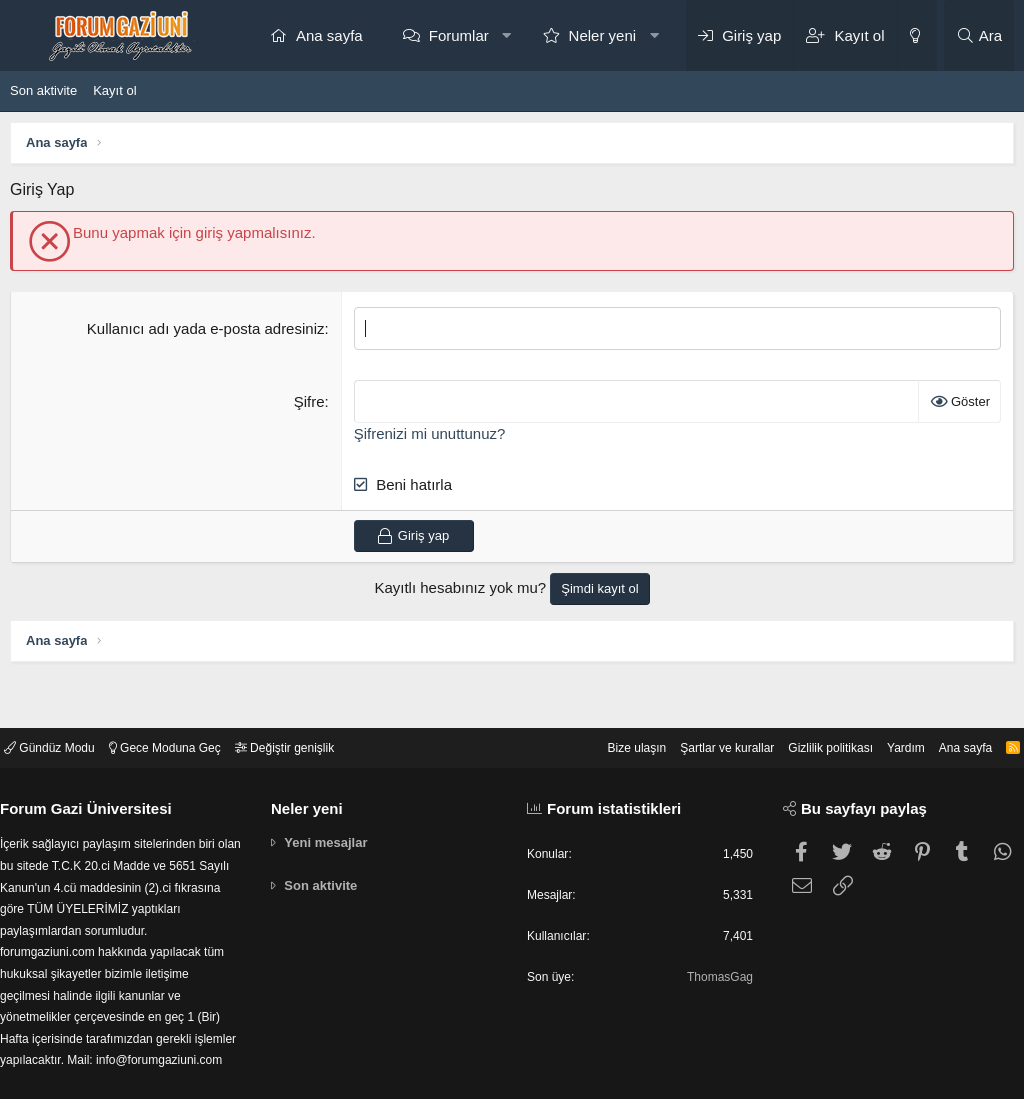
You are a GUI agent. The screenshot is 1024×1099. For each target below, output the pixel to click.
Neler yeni (603, 35)
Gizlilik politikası (807, 702)
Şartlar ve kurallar (696, 702)
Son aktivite (43, 90)
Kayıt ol (114, 90)
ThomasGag (712, 937)
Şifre (309, 401)
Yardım (887, 702)
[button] (506, 35)
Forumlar (459, 35)
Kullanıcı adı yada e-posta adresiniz (206, 328)
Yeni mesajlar (331, 798)
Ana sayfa (329, 35)
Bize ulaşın (599, 702)
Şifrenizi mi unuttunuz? (430, 433)
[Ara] (979, 35)
